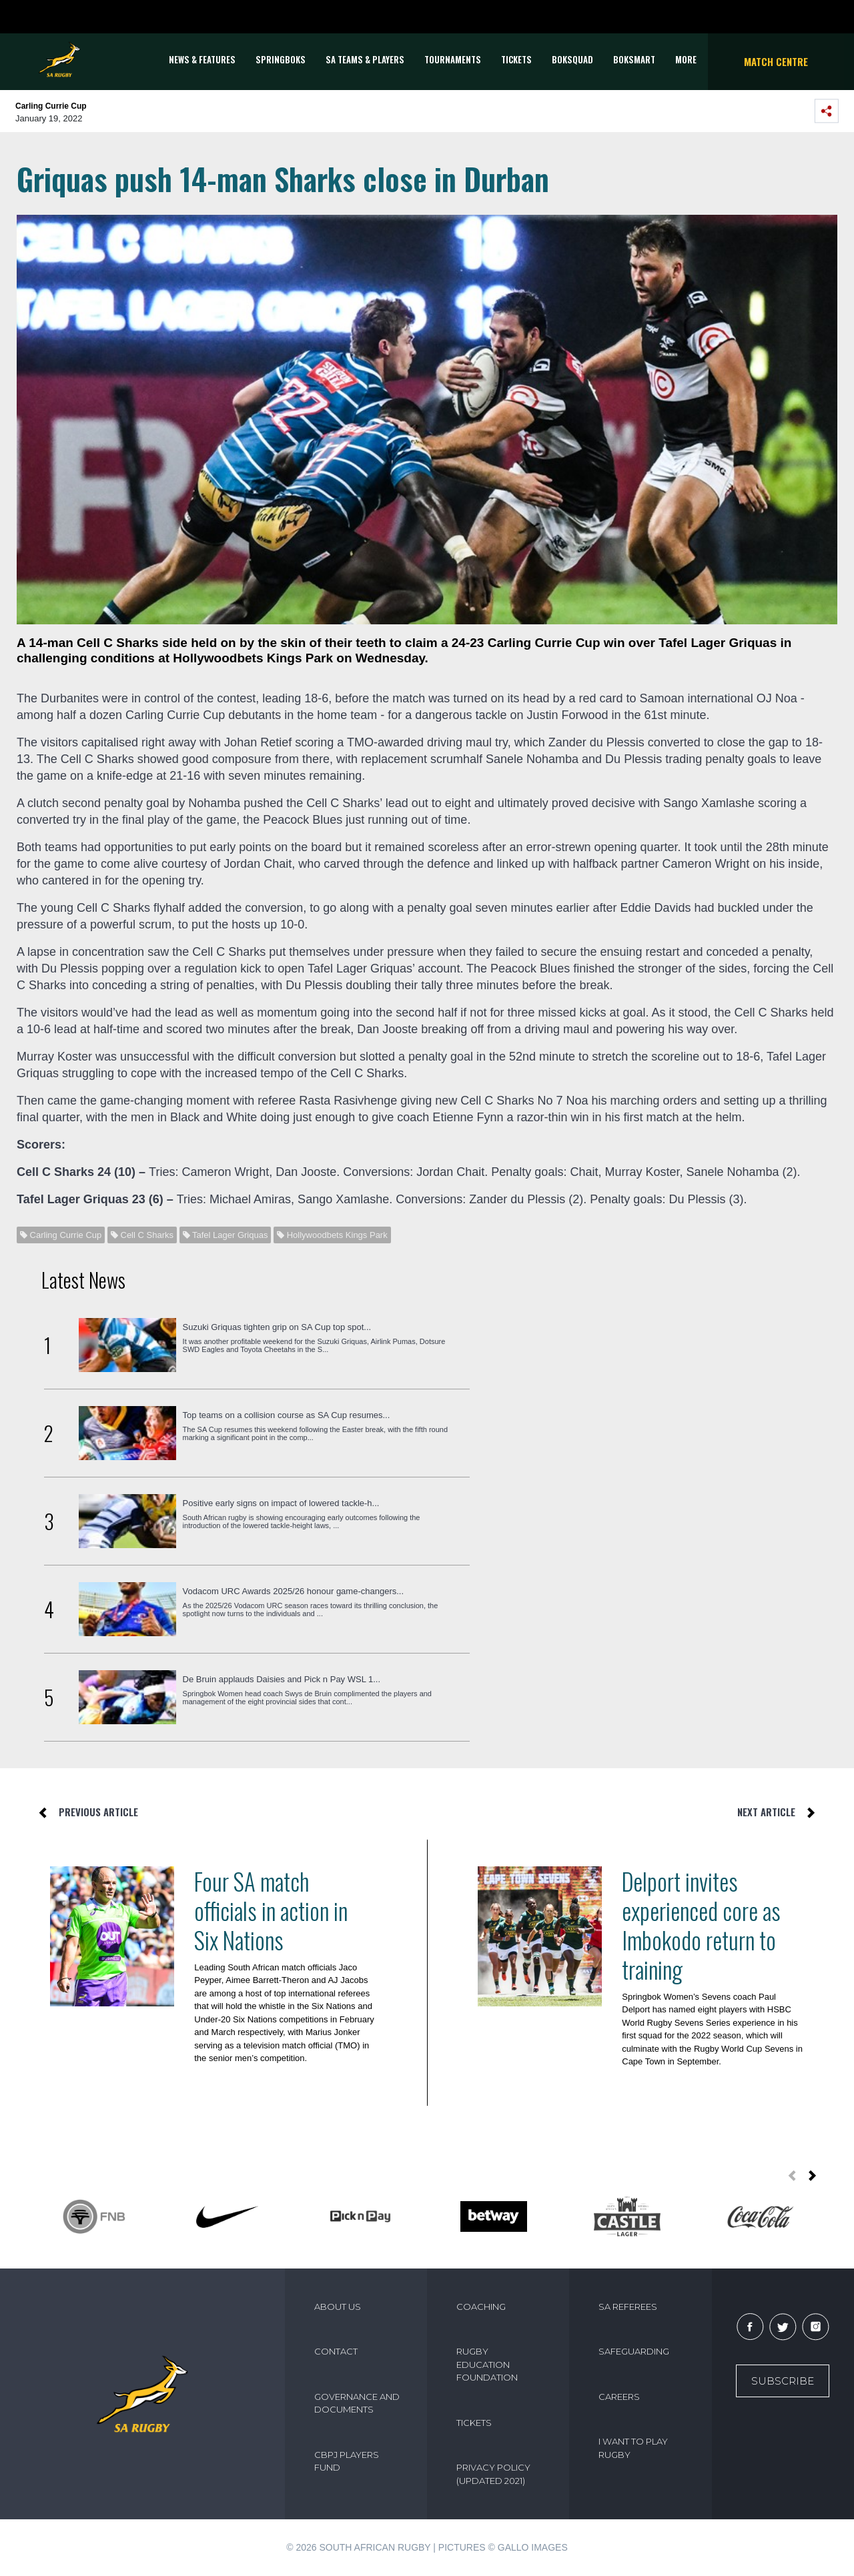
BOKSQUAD (572, 59)
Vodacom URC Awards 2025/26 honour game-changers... (293, 1591)
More (686, 59)
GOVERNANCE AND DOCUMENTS (357, 2403)
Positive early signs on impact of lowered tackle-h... (281, 1503)
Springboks (281, 59)
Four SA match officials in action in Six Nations (271, 1910)
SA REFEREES (627, 2306)
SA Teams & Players (365, 59)
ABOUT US (337, 2306)
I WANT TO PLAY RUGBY (633, 2448)
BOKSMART (634, 59)
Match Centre (776, 61)
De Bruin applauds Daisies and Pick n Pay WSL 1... (282, 1679)
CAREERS (619, 2396)
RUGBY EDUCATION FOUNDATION (487, 2364)
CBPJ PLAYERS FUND (346, 2461)
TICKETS (516, 59)
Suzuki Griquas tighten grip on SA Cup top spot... (277, 1327)
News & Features (202, 59)
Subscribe (782, 2381)
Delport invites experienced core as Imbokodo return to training (701, 1925)
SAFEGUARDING (633, 2351)
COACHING (481, 2306)
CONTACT (336, 2351)
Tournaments (452, 59)
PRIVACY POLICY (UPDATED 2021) (493, 2474)
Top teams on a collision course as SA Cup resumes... (286, 1415)
